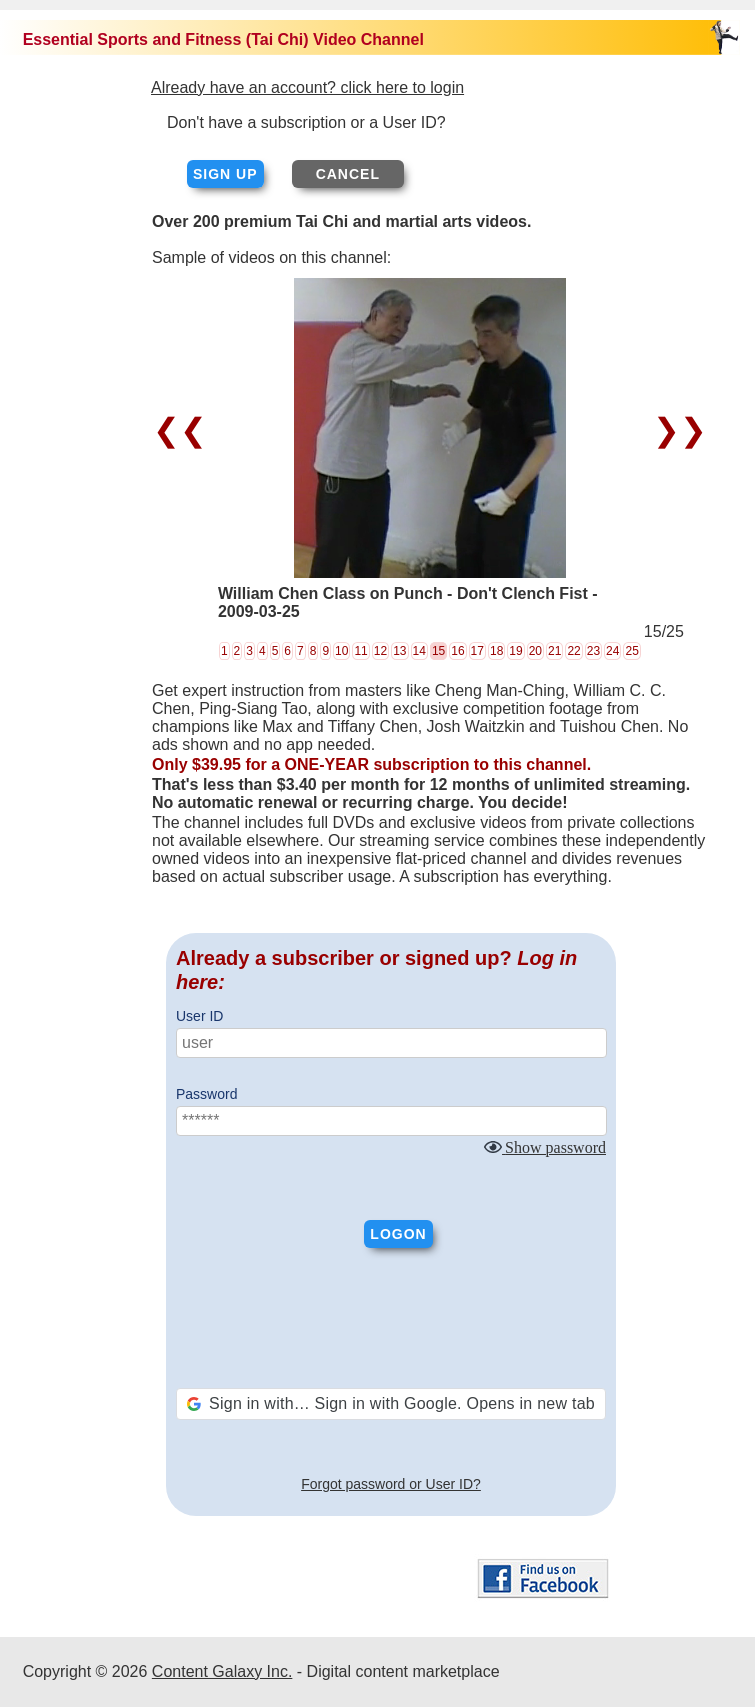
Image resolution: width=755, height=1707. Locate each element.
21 (554, 651)
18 (496, 651)
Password (206, 1094)
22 (573, 651)
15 (438, 651)
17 (477, 651)
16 (457, 651)
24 (612, 651)
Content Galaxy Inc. (222, 1671)
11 (360, 651)
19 (515, 651)
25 (631, 651)
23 (593, 651)
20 (535, 651)
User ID (199, 1016)
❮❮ (184, 430)
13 (399, 651)
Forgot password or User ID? (391, 1484)
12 (380, 651)
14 (419, 651)
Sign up (225, 174)
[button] (391, 1404)
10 (341, 651)
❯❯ (675, 430)
